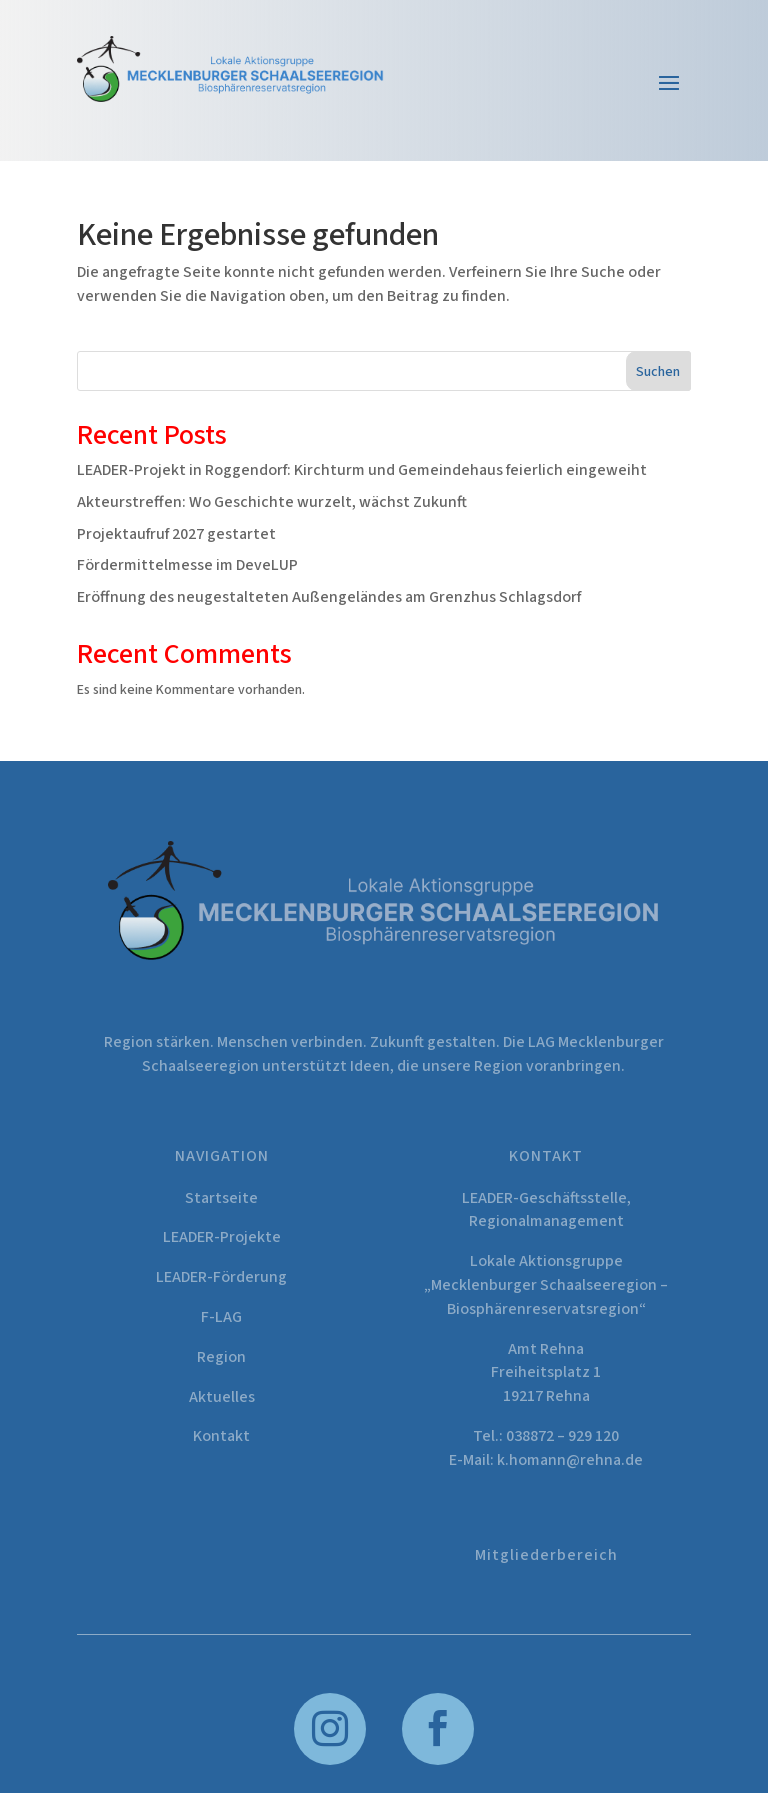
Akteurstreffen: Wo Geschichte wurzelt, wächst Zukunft (272, 502)
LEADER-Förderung (221, 1277)
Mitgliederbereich (546, 1555)
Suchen (658, 372)
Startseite (221, 1198)
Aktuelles (222, 1397)
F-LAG (221, 1317)
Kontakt (221, 1436)
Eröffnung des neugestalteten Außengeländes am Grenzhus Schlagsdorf (329, 597)
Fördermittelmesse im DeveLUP (187, 565)
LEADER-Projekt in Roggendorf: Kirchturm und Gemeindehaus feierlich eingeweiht (362, 470)
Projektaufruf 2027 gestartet (176, 534)
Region (221, 1357)
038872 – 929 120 (562, 1436)
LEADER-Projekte (222, 1237)
